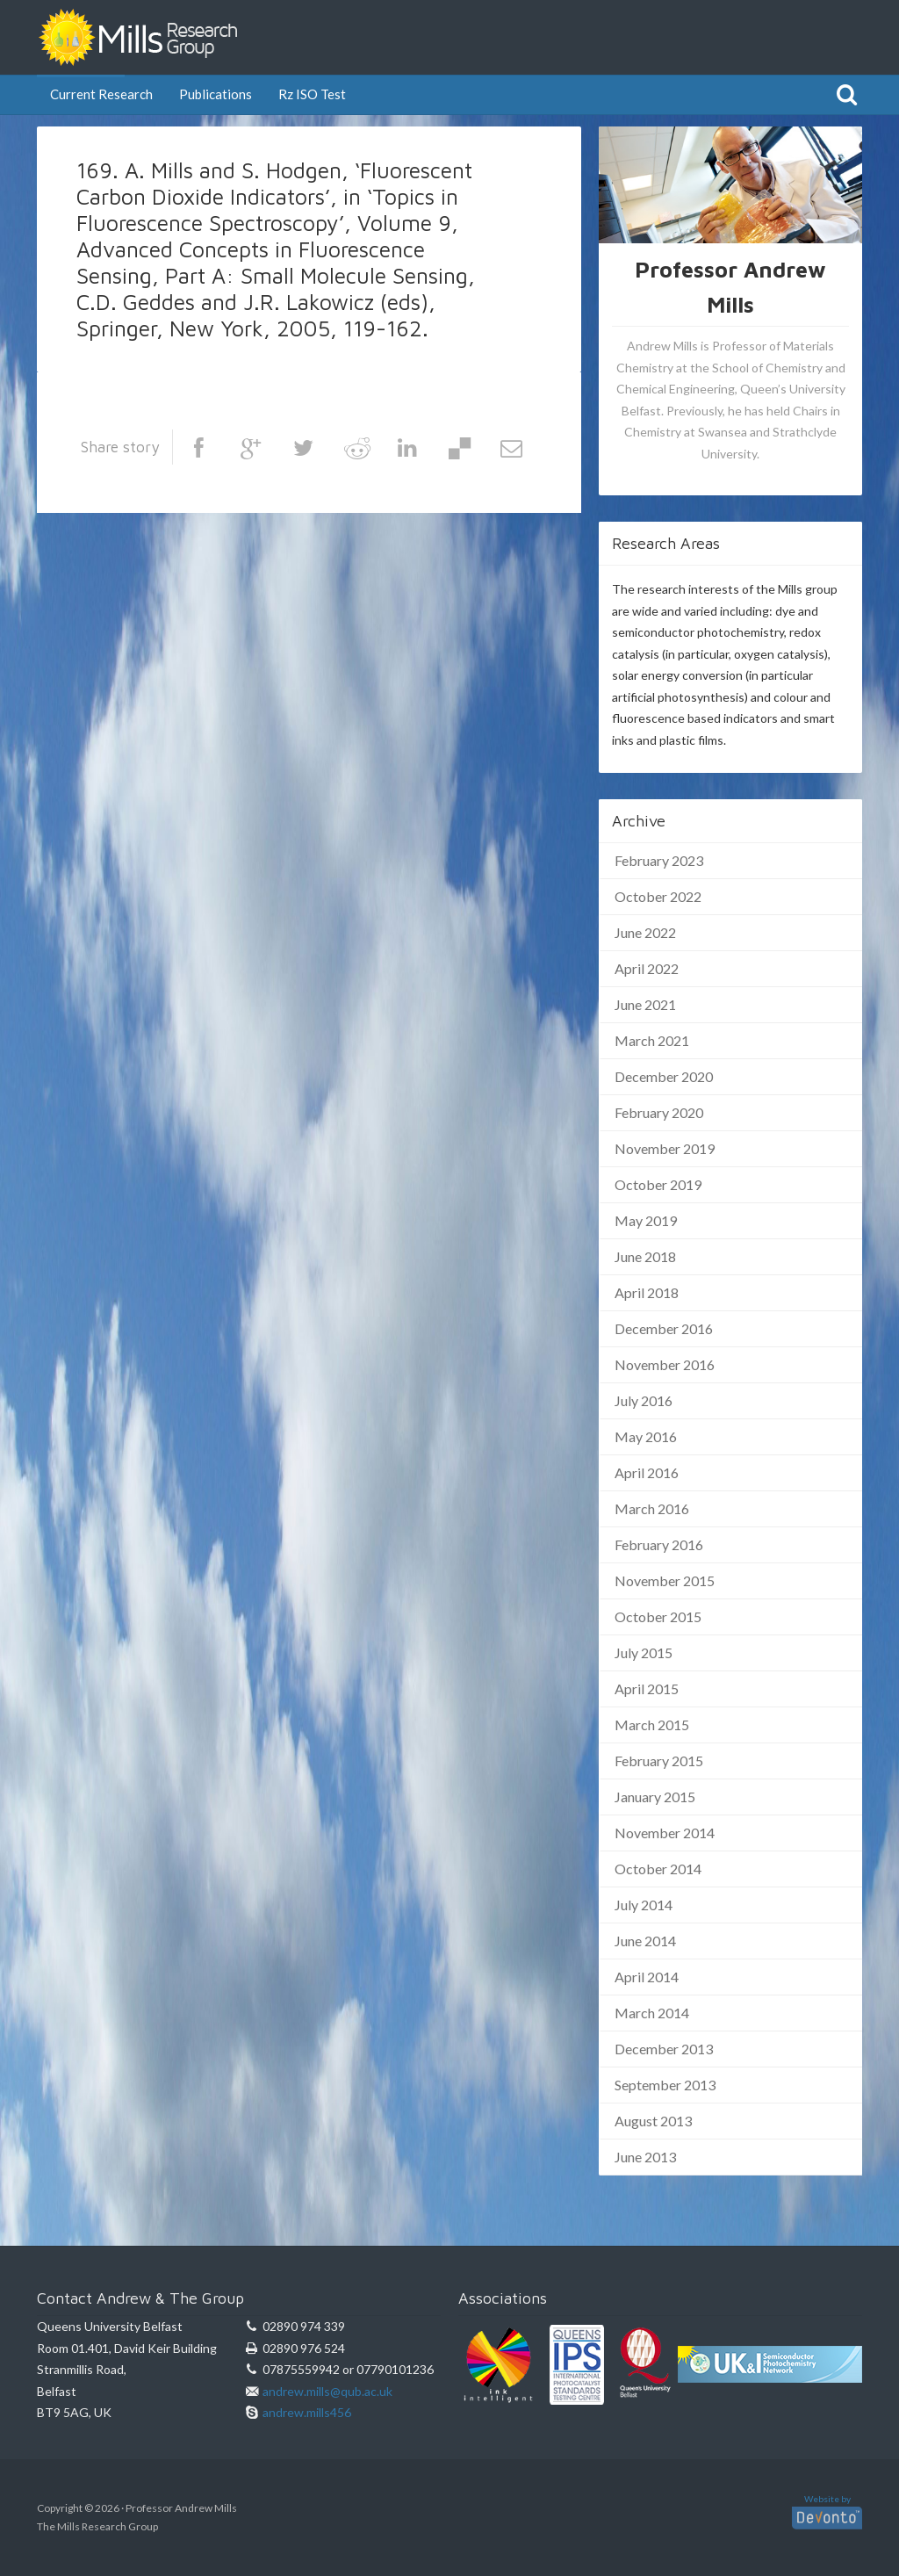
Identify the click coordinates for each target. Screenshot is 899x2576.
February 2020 (659, 1112)
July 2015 (643, 1652)
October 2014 (658, 1868)
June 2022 (645, 932)
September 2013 (665, 2084)
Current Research (101, 94)
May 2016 (646, 1436)
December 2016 (664, 1328)
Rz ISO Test (312, 94)
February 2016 (659, 1544)
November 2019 (665, 1148)
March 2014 (652, 2012)
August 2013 (653, 2120)
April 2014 (647, 1976)
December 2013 (664, 2048)
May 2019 (646, 1220)
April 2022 (647, 968)
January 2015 (655, 1796)
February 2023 (659, 860)
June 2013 (645, 2156)
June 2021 (645, 1004)
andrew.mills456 (307, 2412)
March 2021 (652, 1040)
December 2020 (664, 1076)
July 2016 (643, 1400)
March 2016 (652, 1508)
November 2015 (665, 1580)
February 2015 (659, 1760)
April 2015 (647, 1688)
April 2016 (647, 1472)
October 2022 (658, 896)
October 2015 (658, 1616)
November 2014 (665, 1832)
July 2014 (643, 1904)
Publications (215, 94)
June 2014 (645, 1940)
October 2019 (658, 1184)
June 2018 (645, 1256)
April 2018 (647, 1292)
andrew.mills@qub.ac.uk (327, 2391)
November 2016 (665, 1364)
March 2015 (652, 1724)
